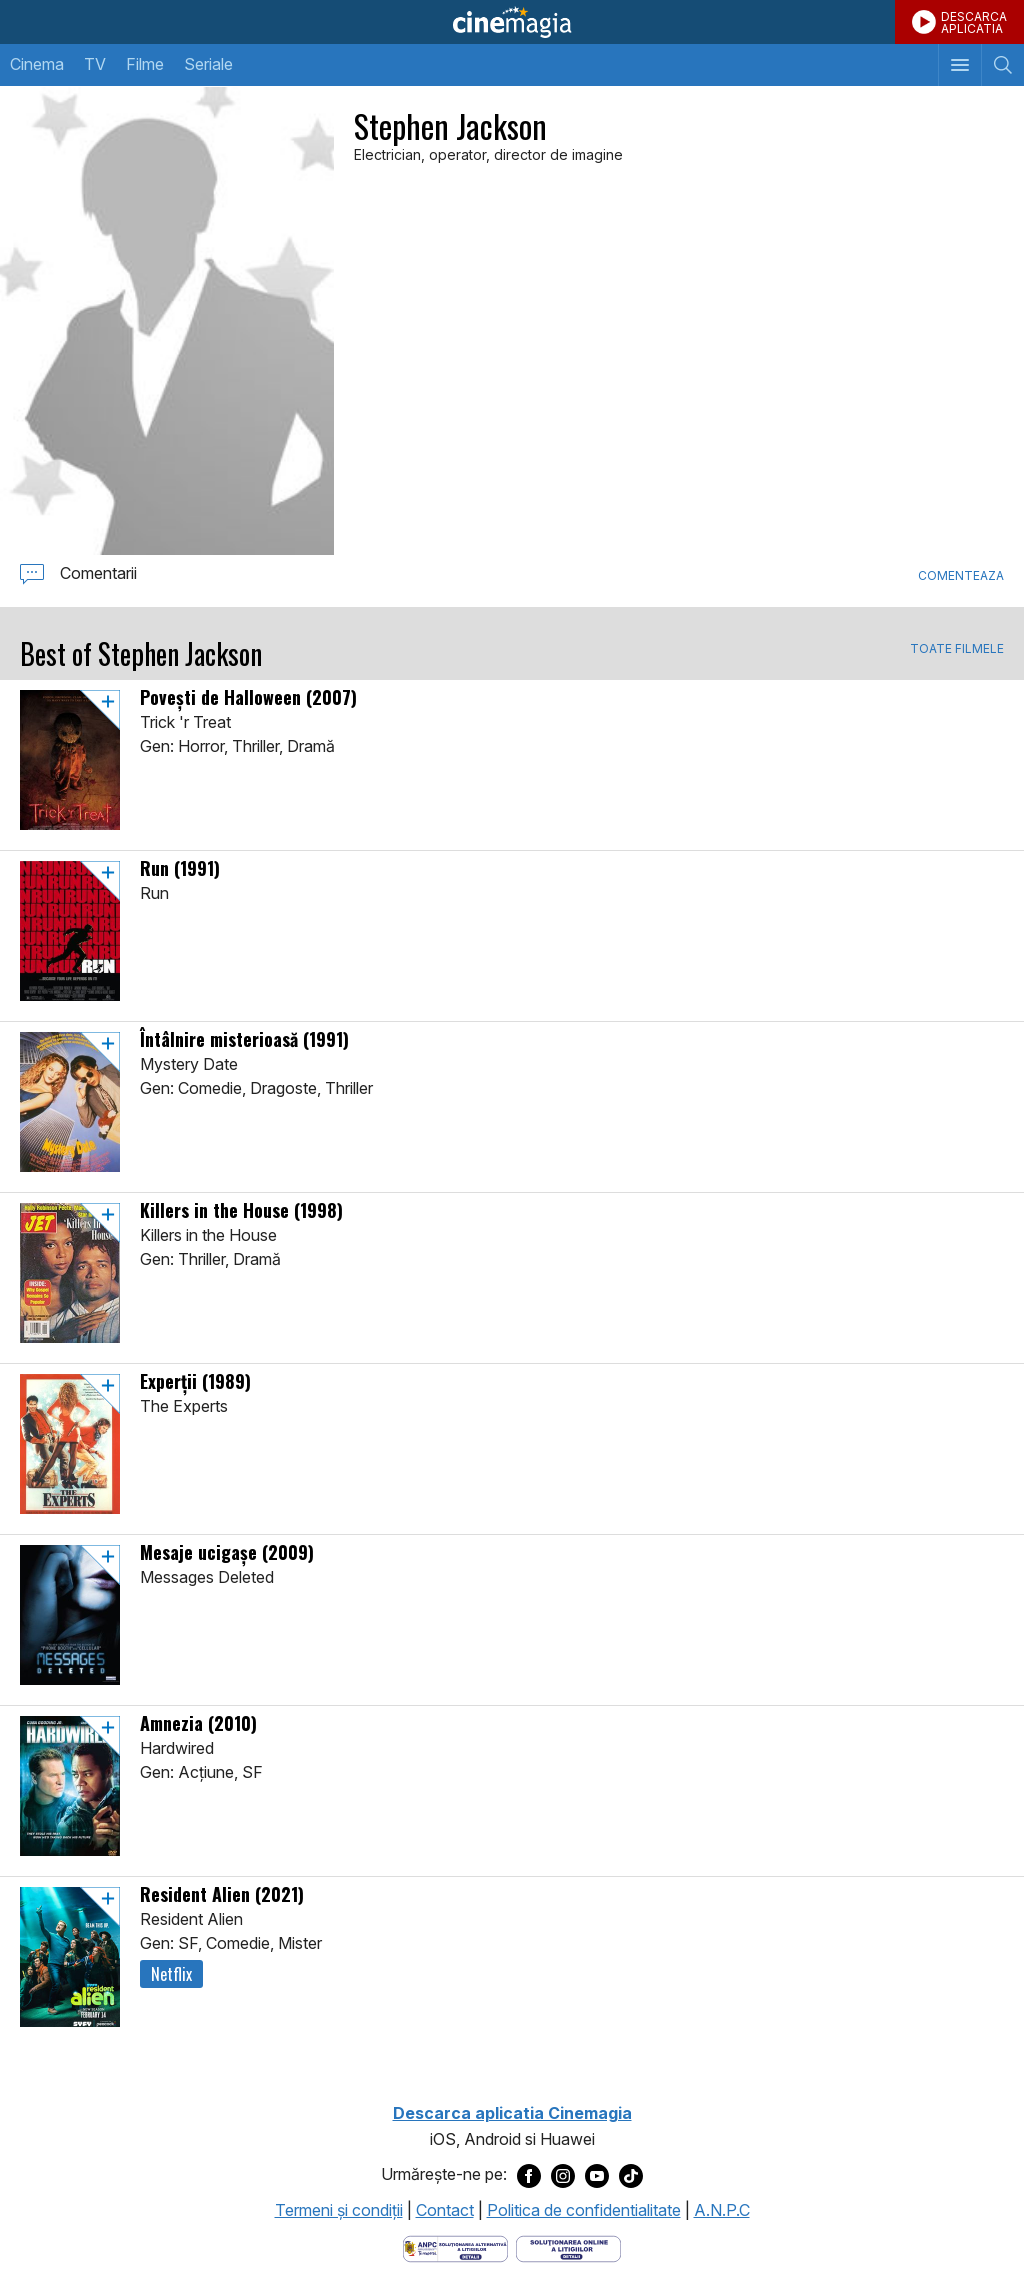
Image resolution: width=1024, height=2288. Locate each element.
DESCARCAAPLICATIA (974, 22)
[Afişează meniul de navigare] (959, 65)
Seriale (208, 64)
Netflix (171, 1974)
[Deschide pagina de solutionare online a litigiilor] (568, 2247)
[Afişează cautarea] (1002, 65)
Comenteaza (961, 575)
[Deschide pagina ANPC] (455, 2247)
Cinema (37, 64)
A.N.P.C (722, 2210)
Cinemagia (512, 22)
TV (95, 64)
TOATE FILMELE (957, 649)
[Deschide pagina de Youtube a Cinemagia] (597, 2175)
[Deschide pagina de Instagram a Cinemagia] (563, 2175)
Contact (445, 2210)
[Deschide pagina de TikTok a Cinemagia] (631, 2175)
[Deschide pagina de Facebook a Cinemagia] (529, 2175)
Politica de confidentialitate (584, 2210)
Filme (145, 64)
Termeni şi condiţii (339, 2210)
